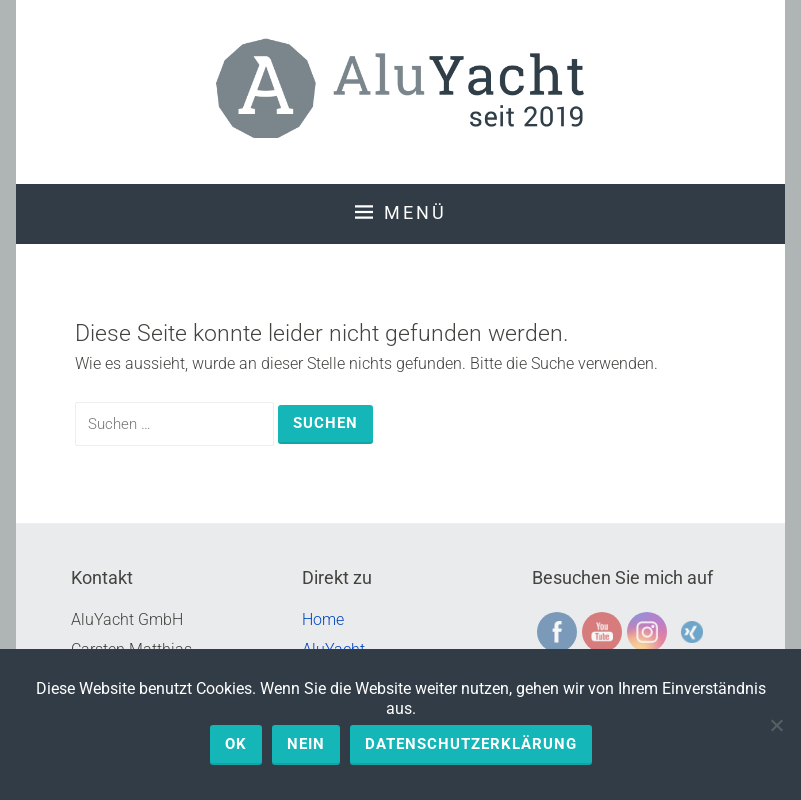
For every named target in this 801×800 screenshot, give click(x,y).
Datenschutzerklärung (471, 744)
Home (323, 619)
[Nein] (776, 725)
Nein (306, 744)
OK (236, 744)
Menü (415, 212)
